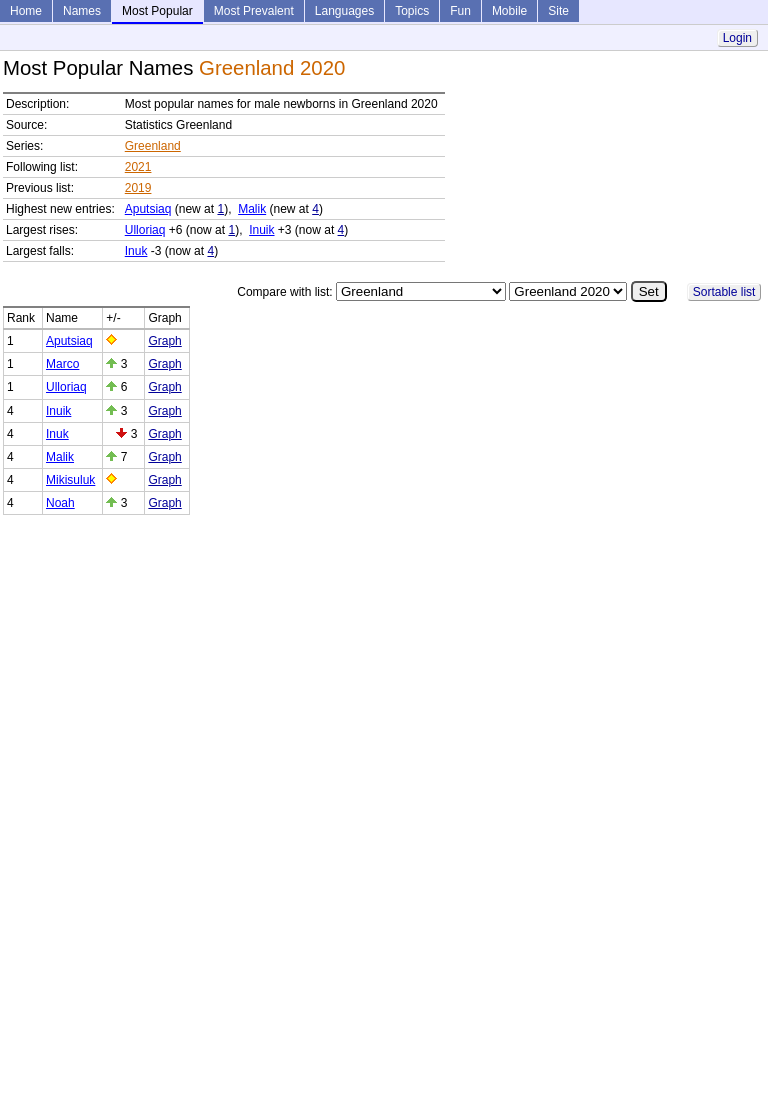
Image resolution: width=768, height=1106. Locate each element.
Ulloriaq (145, 230)
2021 (138, 167)
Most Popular (157, 11)
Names (82, 11)
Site (558, 11)
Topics (412, 11)
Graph (164, 341)
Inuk (136, 251)
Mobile (509, 11)
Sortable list (724, 292)
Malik (252, 209)
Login (737, 38)
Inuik (261, 230)
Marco (62, 364)
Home (26, 11)
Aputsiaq (148, 209)
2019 (138, 188)
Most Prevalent (254, 11)
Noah (60, 503)
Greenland (153, 146)
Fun (460, 11)
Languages (344, 11)
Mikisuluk (70, 480)
